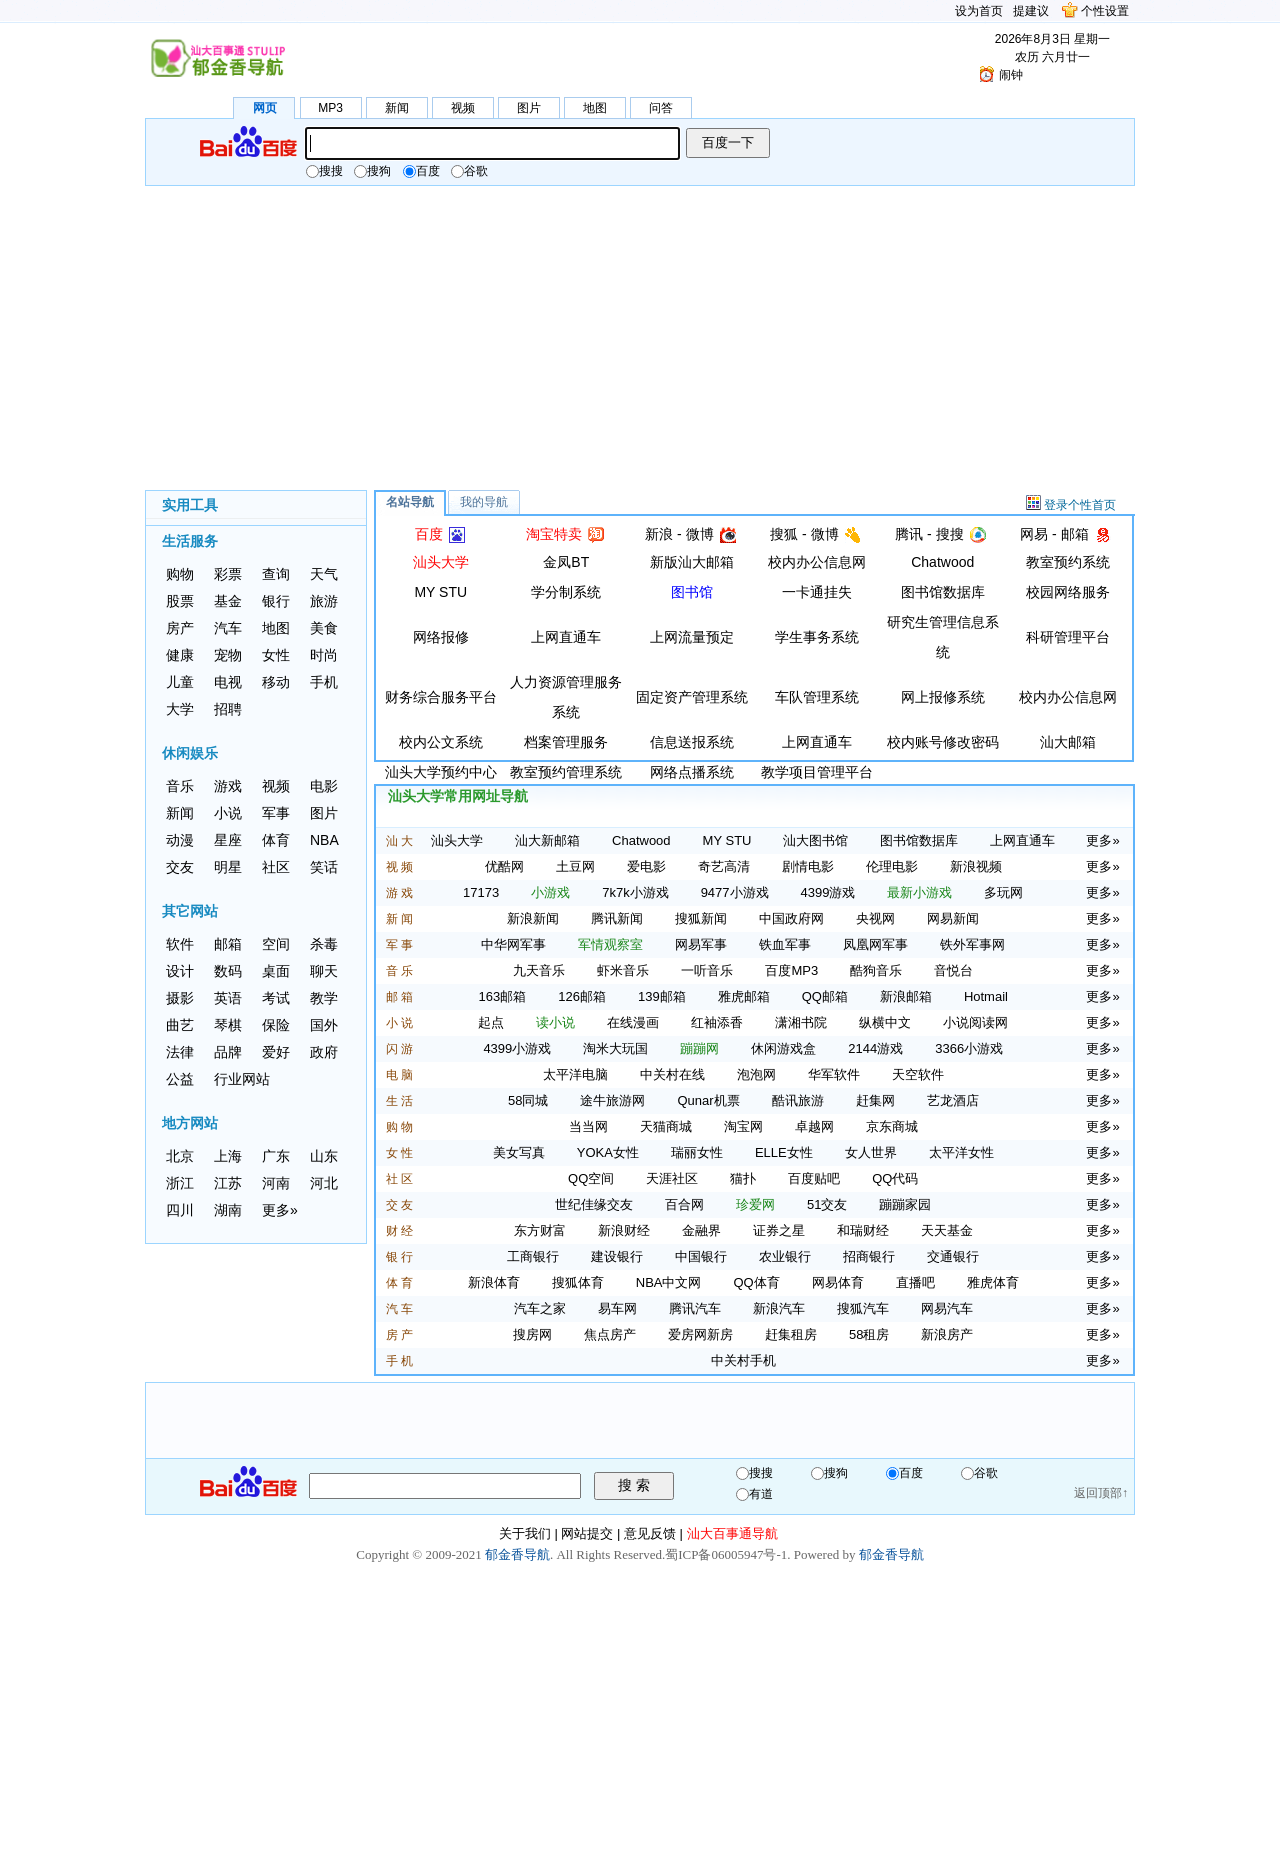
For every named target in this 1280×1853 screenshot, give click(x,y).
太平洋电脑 (575, 1074)
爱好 (276, 1052)
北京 (180, 1156)
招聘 (228, 709)
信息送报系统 (692, 742)
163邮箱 (503, 996)
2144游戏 (875, 1048)
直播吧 (915, 1282)
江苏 (228, 1183)
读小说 (555, 1022)
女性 (276, 655)
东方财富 (540, 1230)
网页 (265, 108)
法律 (180, 1052)
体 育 (399, 1283)
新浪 (659, 534)
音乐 (180, 786)
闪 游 (399, 1049)
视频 (463, 108)
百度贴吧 (814, 1178)
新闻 (397, 108)
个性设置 (1105, 11)
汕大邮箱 (1068, 742)
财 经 (399, 1231)
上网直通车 (566, 637)
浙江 (180, 1183)
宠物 (228, 655)
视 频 (399, 867)
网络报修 (441, 637)
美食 (324, 628)
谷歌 (469, 171)
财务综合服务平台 (441, 697)
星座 (228, 840)
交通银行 (953, 1256)
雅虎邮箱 (744, 996)
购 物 (399, 1127)
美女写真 (519, 1152)
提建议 (1031, 11)
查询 (276, 574)
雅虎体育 (993, 1282)
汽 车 (399, 1309)
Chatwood (942, 562)
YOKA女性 (608, 1152)
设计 (180, 971)
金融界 (701, 1230)
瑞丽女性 (697, 1152)
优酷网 (504, 866)
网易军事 (701, 944)
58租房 (869, 1334)
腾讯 (909, 534)
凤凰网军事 (875, 944)
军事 (276, 813)
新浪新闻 (533, 918)
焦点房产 (610, 1334)
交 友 (399, 1205)
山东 (324, 1156)
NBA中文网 (669, 1282)
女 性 (399, 1153)
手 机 (399, 1361)
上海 (228, 1156)
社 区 (399, 1179)
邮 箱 (399, 997)
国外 (324, 1025)
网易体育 (838, 1282)
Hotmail (986, 996)
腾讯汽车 (695, 1308)
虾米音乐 (623, 970)
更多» (280, 1210)
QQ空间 (591, 1178)
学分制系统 (566, 592)
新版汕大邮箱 (692, 562)
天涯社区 (672, 1178)
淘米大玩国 (615, 1048)
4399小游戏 (517, 1048)
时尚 (324, 655)
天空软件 (918, 1074)
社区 (276, 867)
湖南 (228, 1210)
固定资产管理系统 (692, 697)
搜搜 (324, 171)
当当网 (588, 1126)
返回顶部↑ (1101, 1493)
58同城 (528, 1100)
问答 (661, 108)
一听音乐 (707, 970)
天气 (324, 574)
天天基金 (947, 1230)
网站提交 (587, 1533)
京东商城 (892, 1126)
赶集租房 (791, 1334)
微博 (700, 534)
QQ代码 (895, 1178)
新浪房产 (947, 1334)
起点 (491, 1022)
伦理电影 (892, 866)
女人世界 (871, 1152)
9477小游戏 (735, 892)
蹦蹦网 (699, 1048)
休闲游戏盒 (783, 1048)
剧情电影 (808, 866)
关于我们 (525, 1533)
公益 (180, 1079)
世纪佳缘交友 (594, 1204)
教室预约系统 (1068, 562)
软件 (180, 944)
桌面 (276, 971)
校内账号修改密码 (943, 742)
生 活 (399, 1101)
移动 (276, 682)
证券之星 (779, 1230)
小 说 (399, 1023)
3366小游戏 (969, 1048)
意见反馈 (650, 1533)
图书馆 (692, 592)
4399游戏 (828, 892)
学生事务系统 (817, 637)
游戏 (228, 786)
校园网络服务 (1068, 592)
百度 (421, 171)
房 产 (399, 1335)
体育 (276, 840)
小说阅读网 (975, 1022)
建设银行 (617, 1256)
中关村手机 (743, 1360)
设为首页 (979, 11)
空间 (276, 944)
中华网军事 (513, 944)
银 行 (399, 1257)
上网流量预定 (692, 637)
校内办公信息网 (817, 562)
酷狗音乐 (876, 970)
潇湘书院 (801, 1022)
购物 (180, 574)
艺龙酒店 (953, 1100)
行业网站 (242, 1079)
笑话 (324, 867)
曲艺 (180, 1025)
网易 (1034, 534)
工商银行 (533, 1256)
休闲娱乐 (190, 753)
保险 (276, 1025)
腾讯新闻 (617, 918)
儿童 (180, 682)
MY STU (440, 592)
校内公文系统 (441, 742)
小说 (228, 813)
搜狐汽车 (863, 1308)
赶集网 (875, 1100)
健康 (180, 655)
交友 (180, 867)
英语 (228, 998)
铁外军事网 (972, 944)
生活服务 (190, 541)
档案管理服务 (566, 742)
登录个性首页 (1080, 505)
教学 (324, 998)
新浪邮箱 (906, 996)
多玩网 (1003, 892)
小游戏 (550, 892)
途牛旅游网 (612, 1100)
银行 (276, 601)
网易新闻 (953, 918)
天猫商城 (666, 1126)
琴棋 (228, 1025)
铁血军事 (785, 944)
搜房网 (532, 1334)
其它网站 (190, 911)
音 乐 (399, 971)
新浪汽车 (779, 1308)
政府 (324, 1052)
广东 (276, 1156)
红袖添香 (717, 1022)
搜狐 (784, 534)
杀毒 (324, 944)
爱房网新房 (700, 1334)
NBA (324, 840)
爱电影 (646, 866)
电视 (228, 682)
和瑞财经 (863, 1230)
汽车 (228, 628)
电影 (324, 786)
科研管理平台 (1068, 637)
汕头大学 (441, 562)
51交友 (827, 1204)
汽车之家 (540, 1308)
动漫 (180, 840)
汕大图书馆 (815, 840)
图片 (529, 108)
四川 (180, 1210)
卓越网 (814, 1126)
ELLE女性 (784, 1152)
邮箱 (228, 944)
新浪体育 (494, 1282)
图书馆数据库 (943, 592)
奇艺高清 (724, 866)
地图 (595, 108)
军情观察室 (610, 944)
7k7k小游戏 (635, 892)
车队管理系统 (817, 697)
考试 (276, 998)
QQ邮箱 (825, 996)
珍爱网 (755, 1204)
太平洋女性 (961, 1152)
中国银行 (701, 1256)
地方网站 (190, 1123)
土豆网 (575, 866)
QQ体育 (757, 1282)
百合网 (684, 1204)
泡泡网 (756, 1074)
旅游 (324, 601)
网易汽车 (947, 1308)
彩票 (228, 574)
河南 (276, 1183)
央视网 (875, 918)
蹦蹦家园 (905, 1204)
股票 (180, 601)
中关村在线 (672, 1074)
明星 (228, 867)
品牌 (228, 1052)
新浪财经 (624, 1230)
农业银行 (785, 1256)
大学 (180, 709)
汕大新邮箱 (547, 840)
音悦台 (953, 970)
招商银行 (869, 1256)
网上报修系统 (943, 697)
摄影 (180, 998)
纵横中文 (885, 1022)
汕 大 (399, 841)
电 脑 (399, 1075)
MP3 (330, 108)
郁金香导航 (517, 1554)
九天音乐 (539, 970)
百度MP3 (791, 970)
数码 (228, 971)
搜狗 (372, 171)
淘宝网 (743, 1126)
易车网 (617, 1308)
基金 (228, 601)
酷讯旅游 (798, 1100)
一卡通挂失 (817, 592)
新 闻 (399, 919)
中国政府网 (791, 918)
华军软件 (834, 1074)
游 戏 (399, 893)
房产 (180, 628)
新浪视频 (976, 866)
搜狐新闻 (701, 918)
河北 (324, 1183)
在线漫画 (633, 1022)
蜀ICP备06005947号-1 (726, 1554)
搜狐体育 (578, 1282)
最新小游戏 (919, 892)
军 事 (399, 945)
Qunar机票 (708, 1100)
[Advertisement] (640, 336)
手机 (324, 682)
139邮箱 (662, 996)
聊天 (324, 971)
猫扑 (743, 1178)
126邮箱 (582, 996)
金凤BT (566, 562)
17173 (481, 892)
